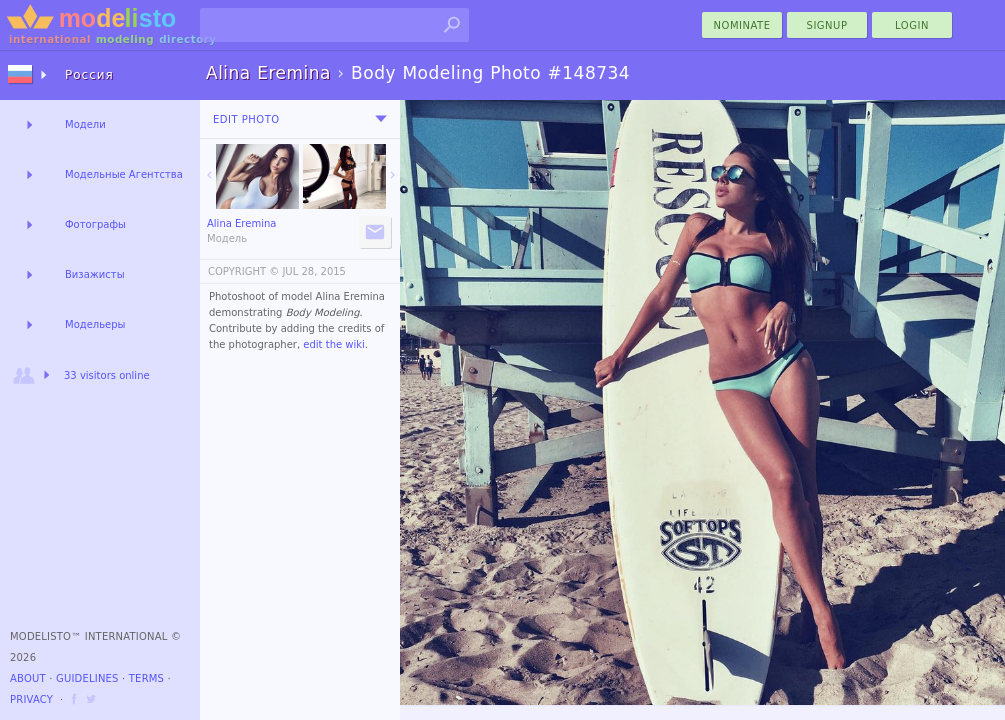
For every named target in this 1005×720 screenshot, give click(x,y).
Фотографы (95, 224)
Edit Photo (246, 119)
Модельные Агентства (124, 174)
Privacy (31, 699)
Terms (146, 678)
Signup (827, 25)
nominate (742, 25)
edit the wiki (334, 344)
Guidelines (87, 678)
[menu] (381, 119)
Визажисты (95, 274)
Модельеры (95, 324)
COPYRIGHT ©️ (243, 271)
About (28, 678)
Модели (85, 124)
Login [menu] (912, 25)
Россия (89, 75)
